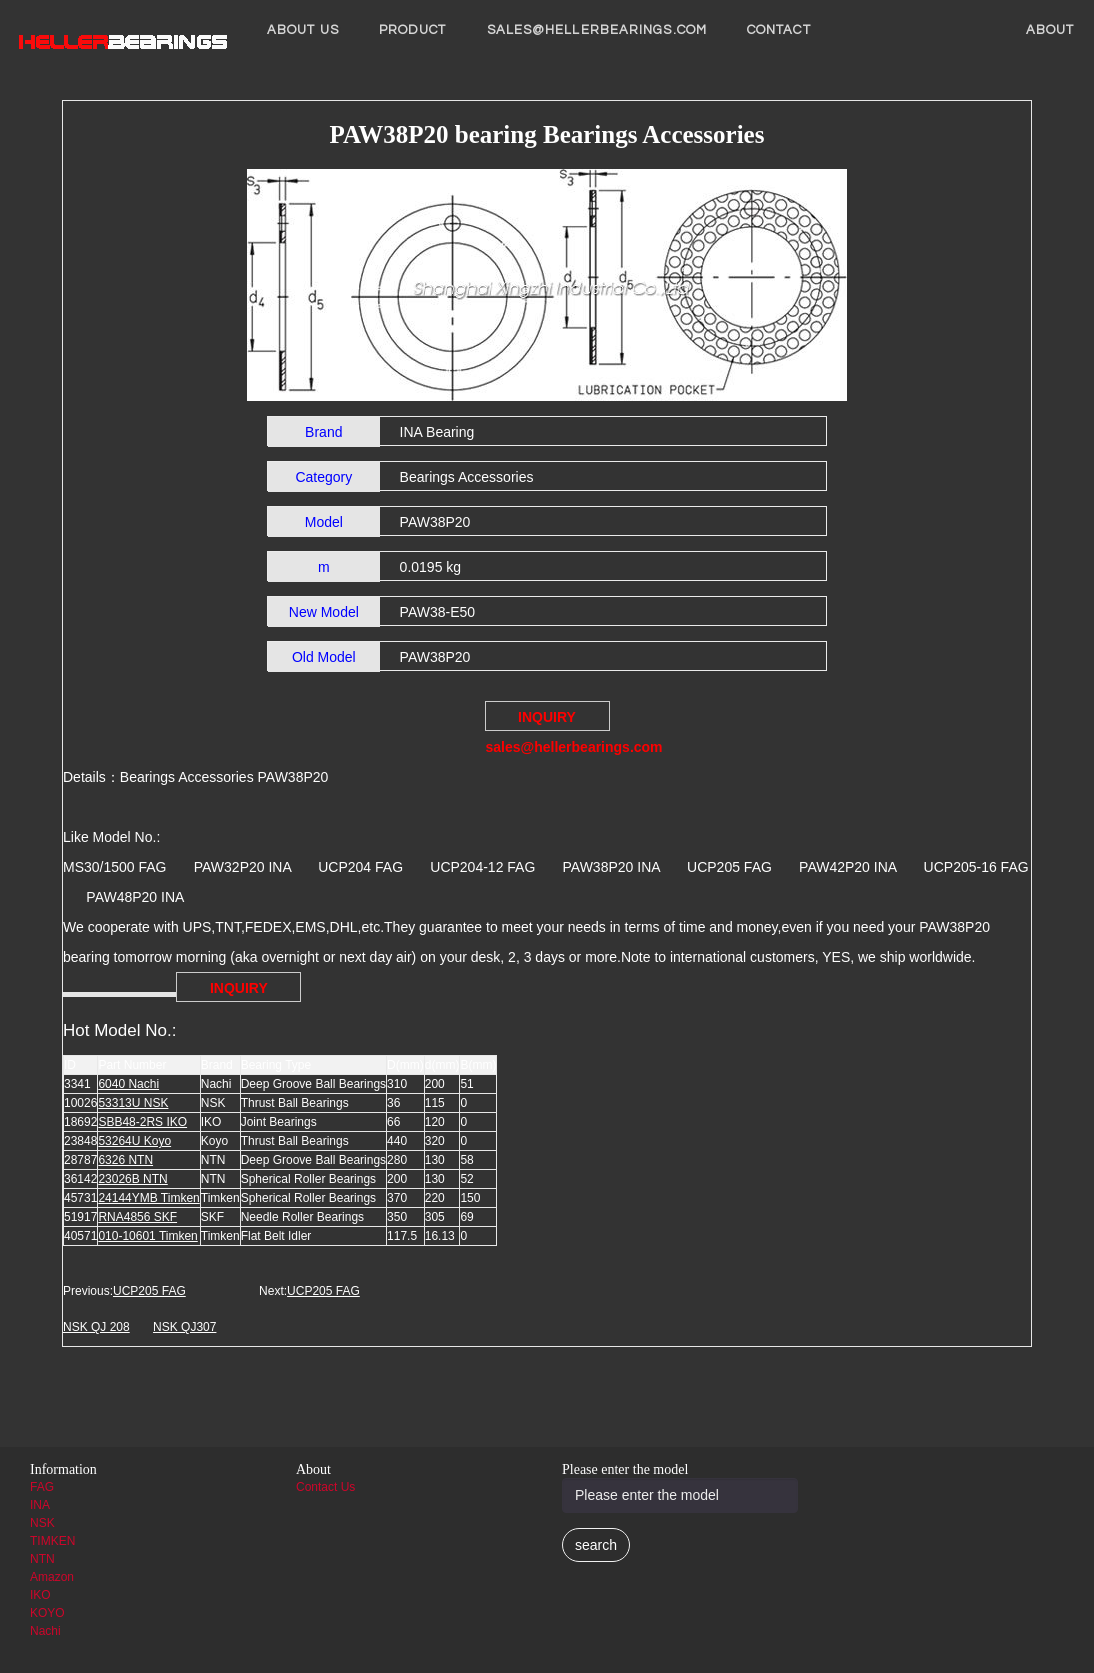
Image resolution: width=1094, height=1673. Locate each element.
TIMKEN (52, 1541)
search (596, 1545)
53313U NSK (133, 1103)
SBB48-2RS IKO (142, 1122)
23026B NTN (132, 1179)
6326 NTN (125, 1160)
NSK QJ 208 (96, 1327)
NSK (42, 1523)
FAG (42, 1487)
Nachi (45, 1631)
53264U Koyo (134, 1141)
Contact (779, 30)
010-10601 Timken (147, 1236)
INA (40, 1505)
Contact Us (325, 1487)
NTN (42, 1559)
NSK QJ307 (184, 1327)
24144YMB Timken (148, 1198)
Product (413, 30)
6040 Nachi (128, 1084)
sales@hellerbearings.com (597, 30)
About (1050, 30)
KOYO (47, 1613)
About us (303, 30)
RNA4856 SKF (137, 1217)
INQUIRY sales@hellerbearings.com (548, 720)
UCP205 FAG (149, 1291)
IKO (40, 1595)
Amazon (52, 1577)
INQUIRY (239, 988)
